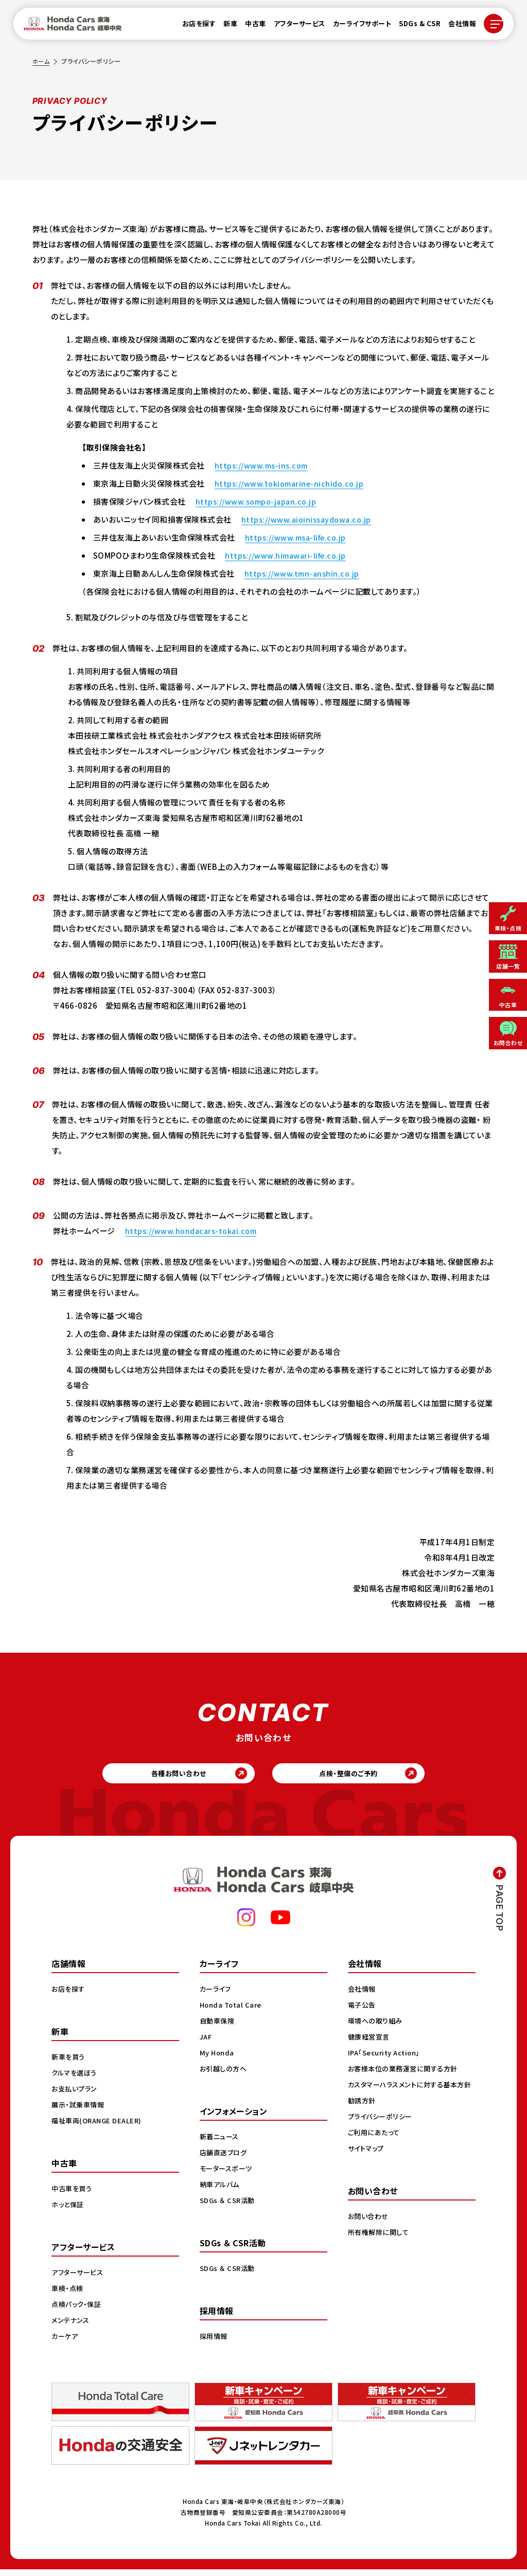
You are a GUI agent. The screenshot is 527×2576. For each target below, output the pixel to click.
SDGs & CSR (413, 26)
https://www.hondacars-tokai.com (194, 1230)
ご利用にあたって (375, 2149)
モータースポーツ (228, 2175)
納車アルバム (221, 2191)
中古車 (249, 26)
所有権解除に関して (380, 2249)
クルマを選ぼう (75, 2079)
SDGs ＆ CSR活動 (229, 2207)
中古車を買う (73, 2195)
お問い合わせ (369, 2233)
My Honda (218, 2059)
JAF (207, 2043)
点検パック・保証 (77, 2310)
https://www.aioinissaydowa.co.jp (309, 519)
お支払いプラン (75, 2095)
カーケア (65, 2342)
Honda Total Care (232, 2011)
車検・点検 (68, 2294)
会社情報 (456, 26)
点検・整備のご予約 (356, 1776)
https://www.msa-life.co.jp (298, 537)
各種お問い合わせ (171, 1776)
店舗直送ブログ (225, 2159)
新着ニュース (221, 2143)
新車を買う (69, 2063)
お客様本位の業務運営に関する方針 (406, 2075)
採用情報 (215, 2342)
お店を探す (193, 26)
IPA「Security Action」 (387, 2059)
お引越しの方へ (225, 2075)
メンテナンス (71, 2326)
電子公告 (363, 2011)
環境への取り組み (377, 2027)
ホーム (41, 61)
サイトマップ (367, 2165)
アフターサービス (293, 26)
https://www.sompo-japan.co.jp (259, 501)
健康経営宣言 (370, 2043)
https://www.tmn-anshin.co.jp (303, 573)
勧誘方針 (363, 2118)
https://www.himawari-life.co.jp (288, 555)
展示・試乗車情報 (79, 2111)
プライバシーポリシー (382, 2133)
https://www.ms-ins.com (263, 465)
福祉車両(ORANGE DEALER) (99, 2127)
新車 (224, 26)
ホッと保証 (68, 2211)
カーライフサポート (356, 26)
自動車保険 (218, 2027)
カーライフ (217, 1995)
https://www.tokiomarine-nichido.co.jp (292, 483)
